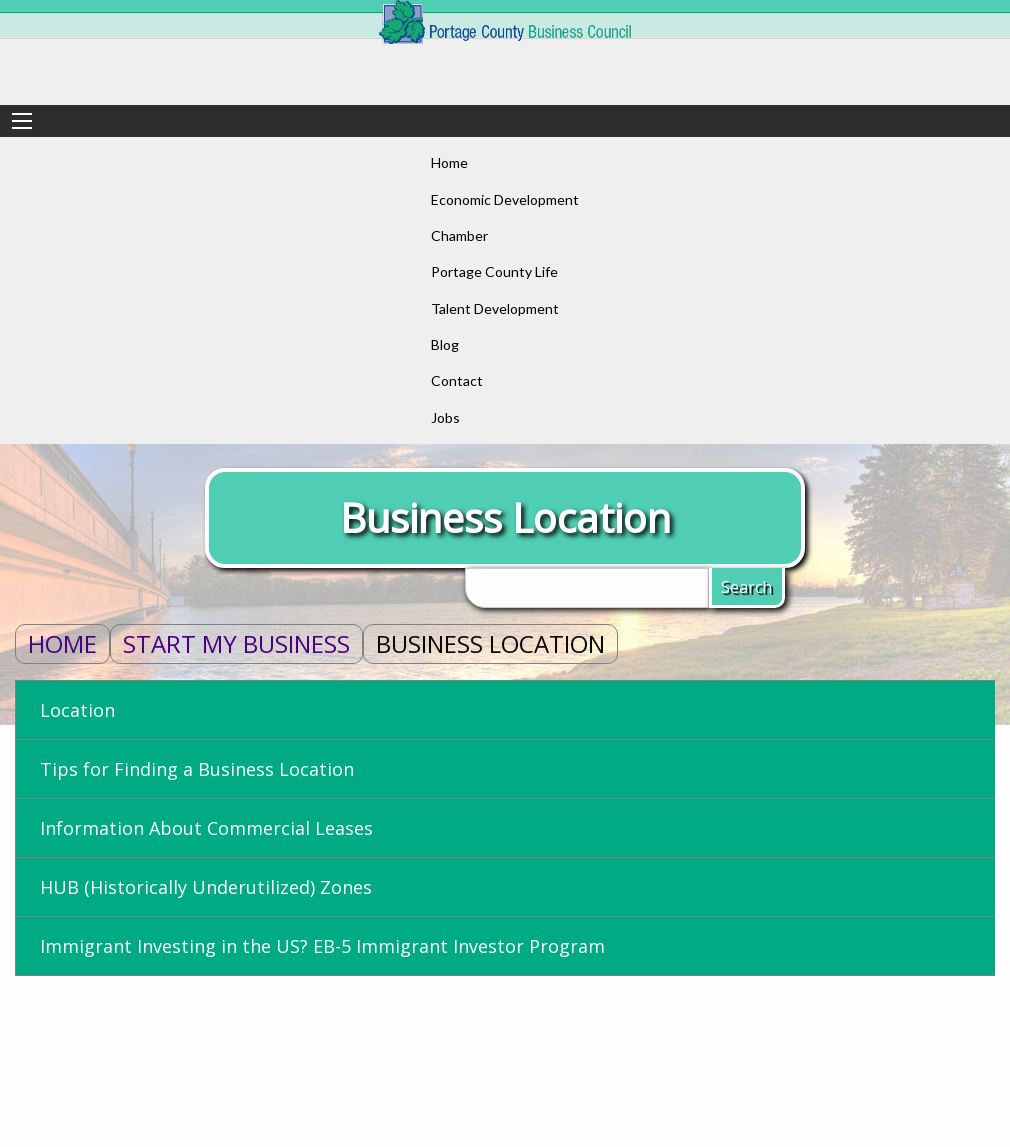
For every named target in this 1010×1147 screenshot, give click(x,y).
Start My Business (236, 643)
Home (62, 643)
